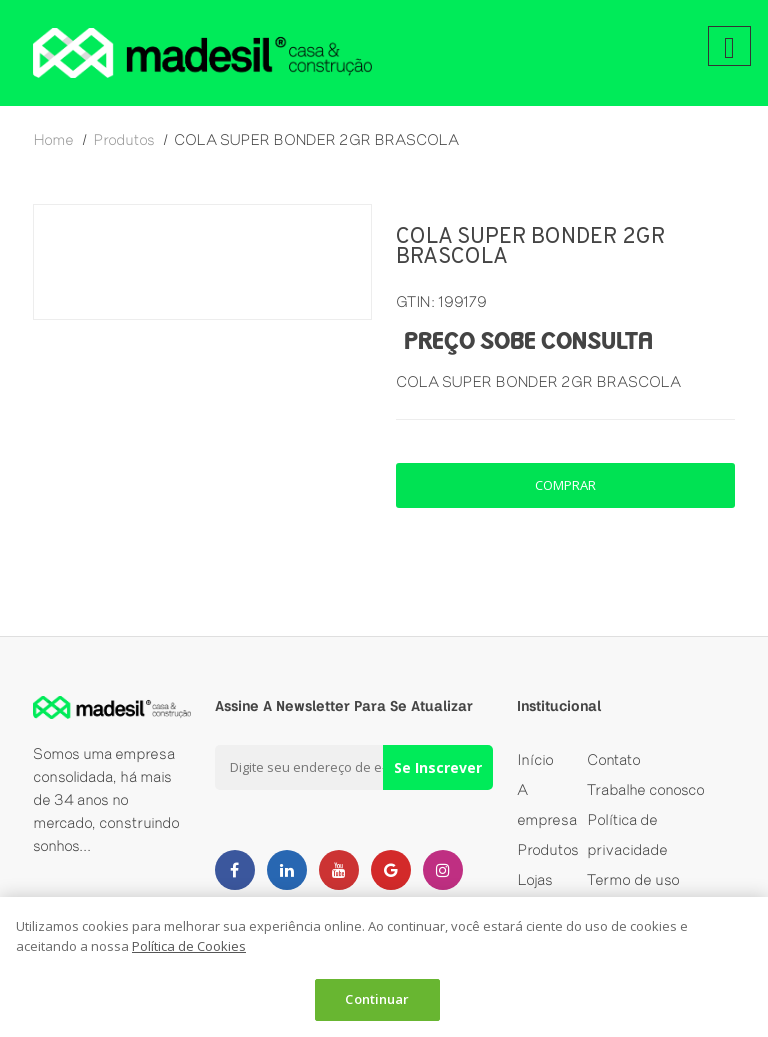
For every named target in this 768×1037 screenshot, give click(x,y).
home (53, 139)
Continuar (377, 999)
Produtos (548, 849)
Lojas (535, 879)
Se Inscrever (438, 767)
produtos (124, 139)
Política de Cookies (189, 946)
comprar (565, 485)
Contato (614, 759)
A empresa (547, 804)
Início (535, 759)
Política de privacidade (627, 834)
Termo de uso (633, 879)
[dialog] (384, 967)
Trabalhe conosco (646, 789)
